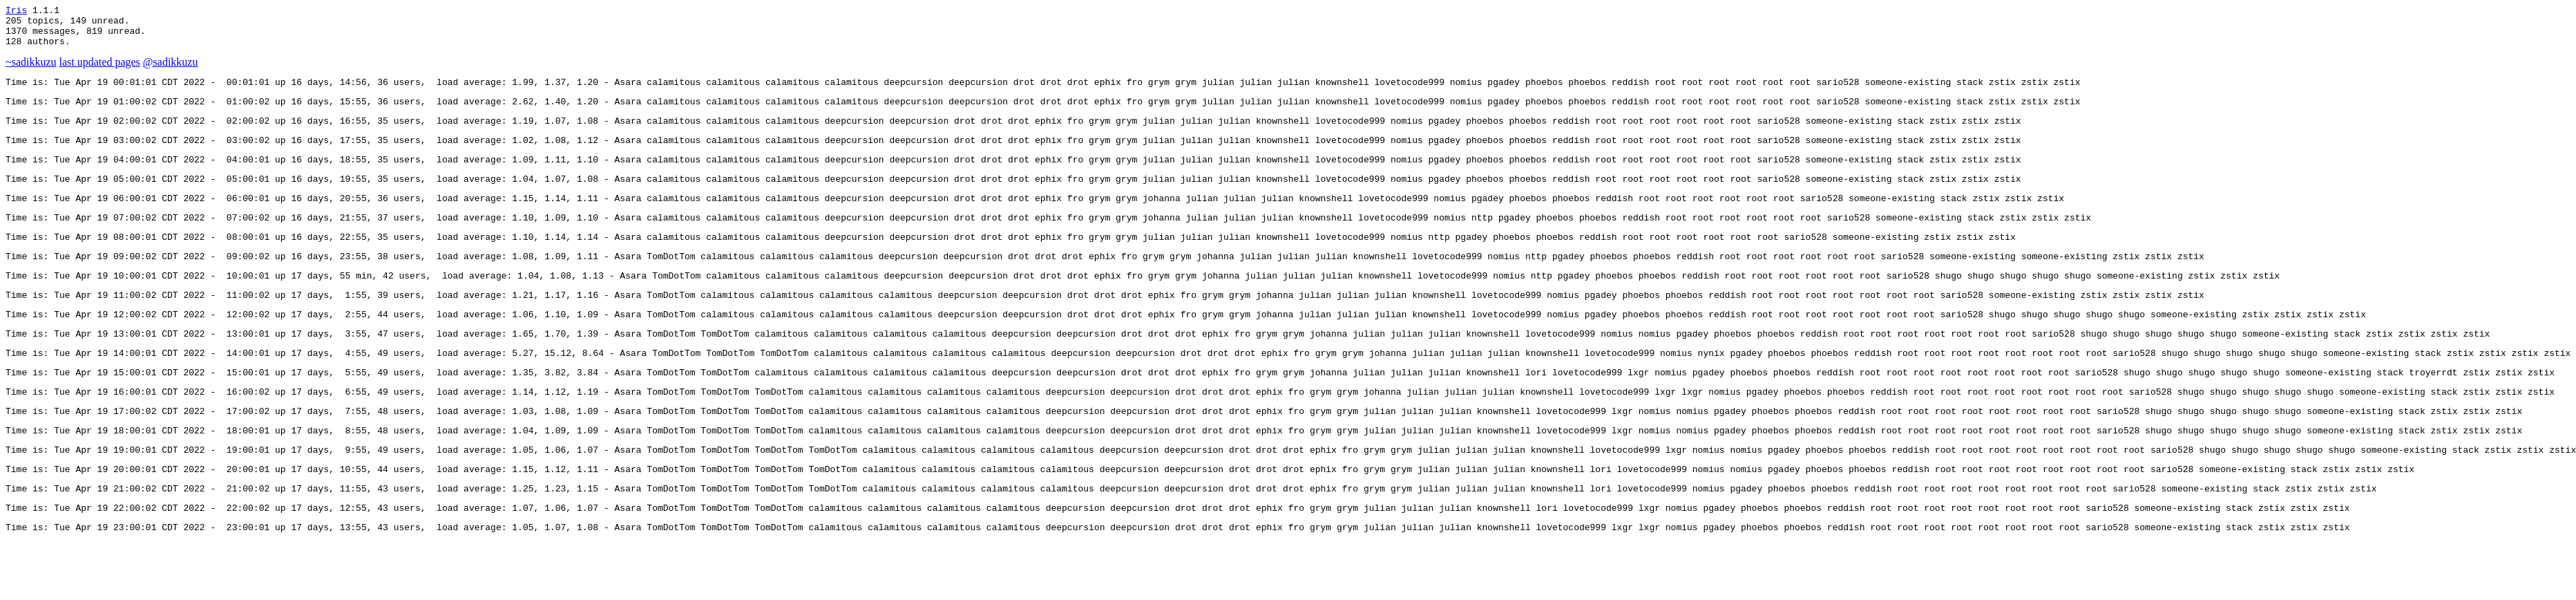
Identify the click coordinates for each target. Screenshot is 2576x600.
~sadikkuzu (31, 70)
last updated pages (99, 70)
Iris (16, 12)
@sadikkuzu (170, 70)
